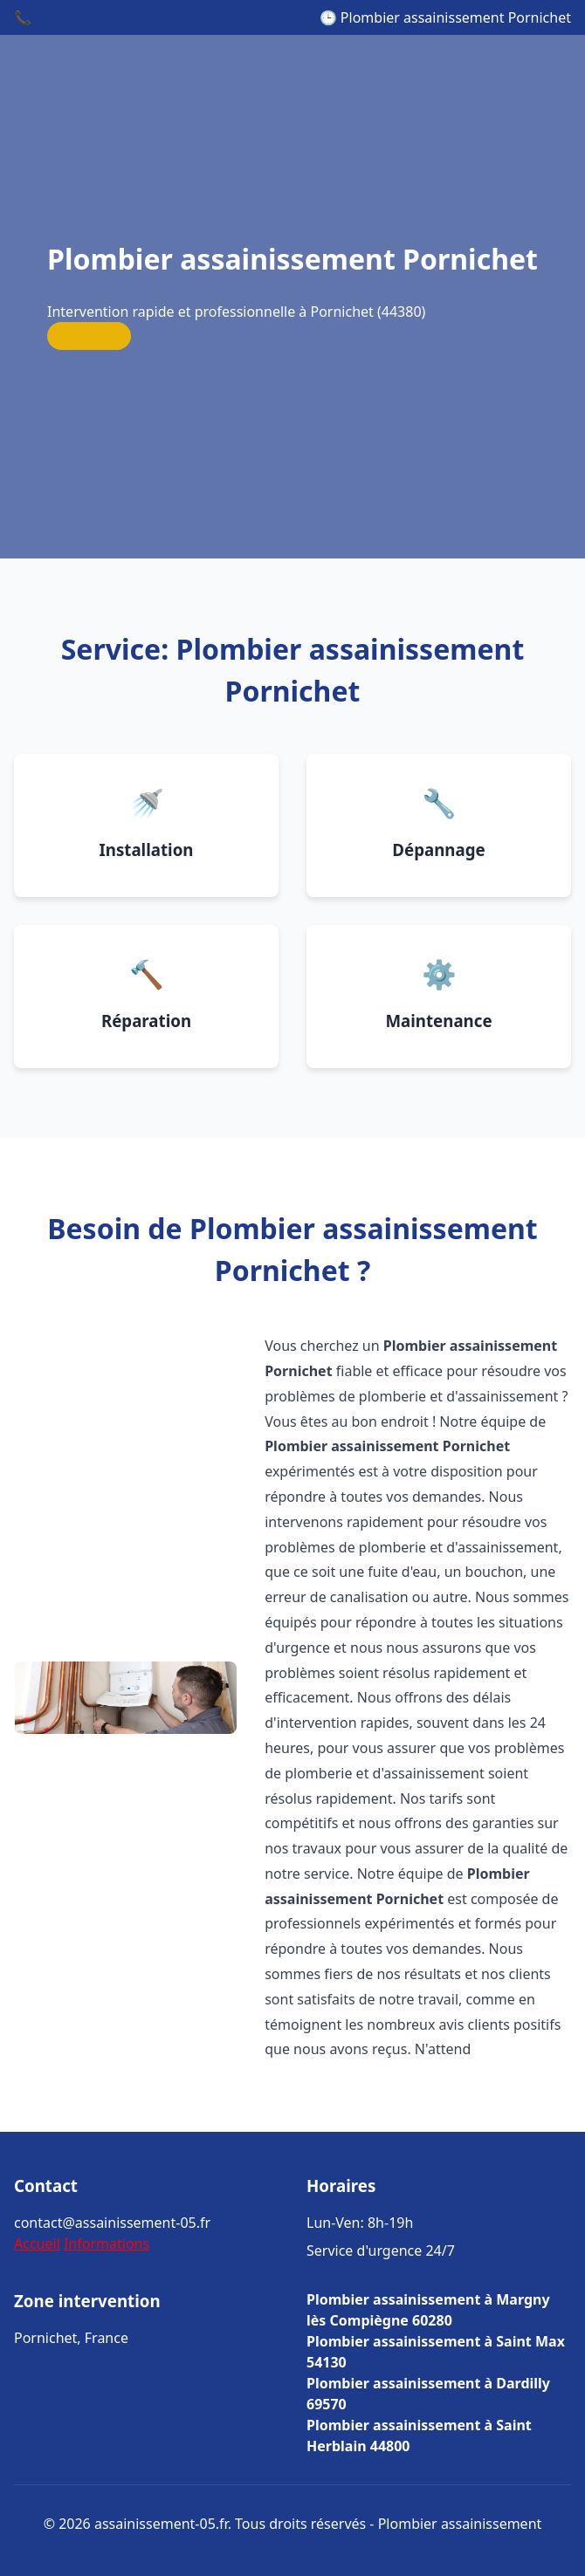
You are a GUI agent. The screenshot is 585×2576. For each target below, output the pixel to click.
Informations (106, 2243)
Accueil (37, 2243)
